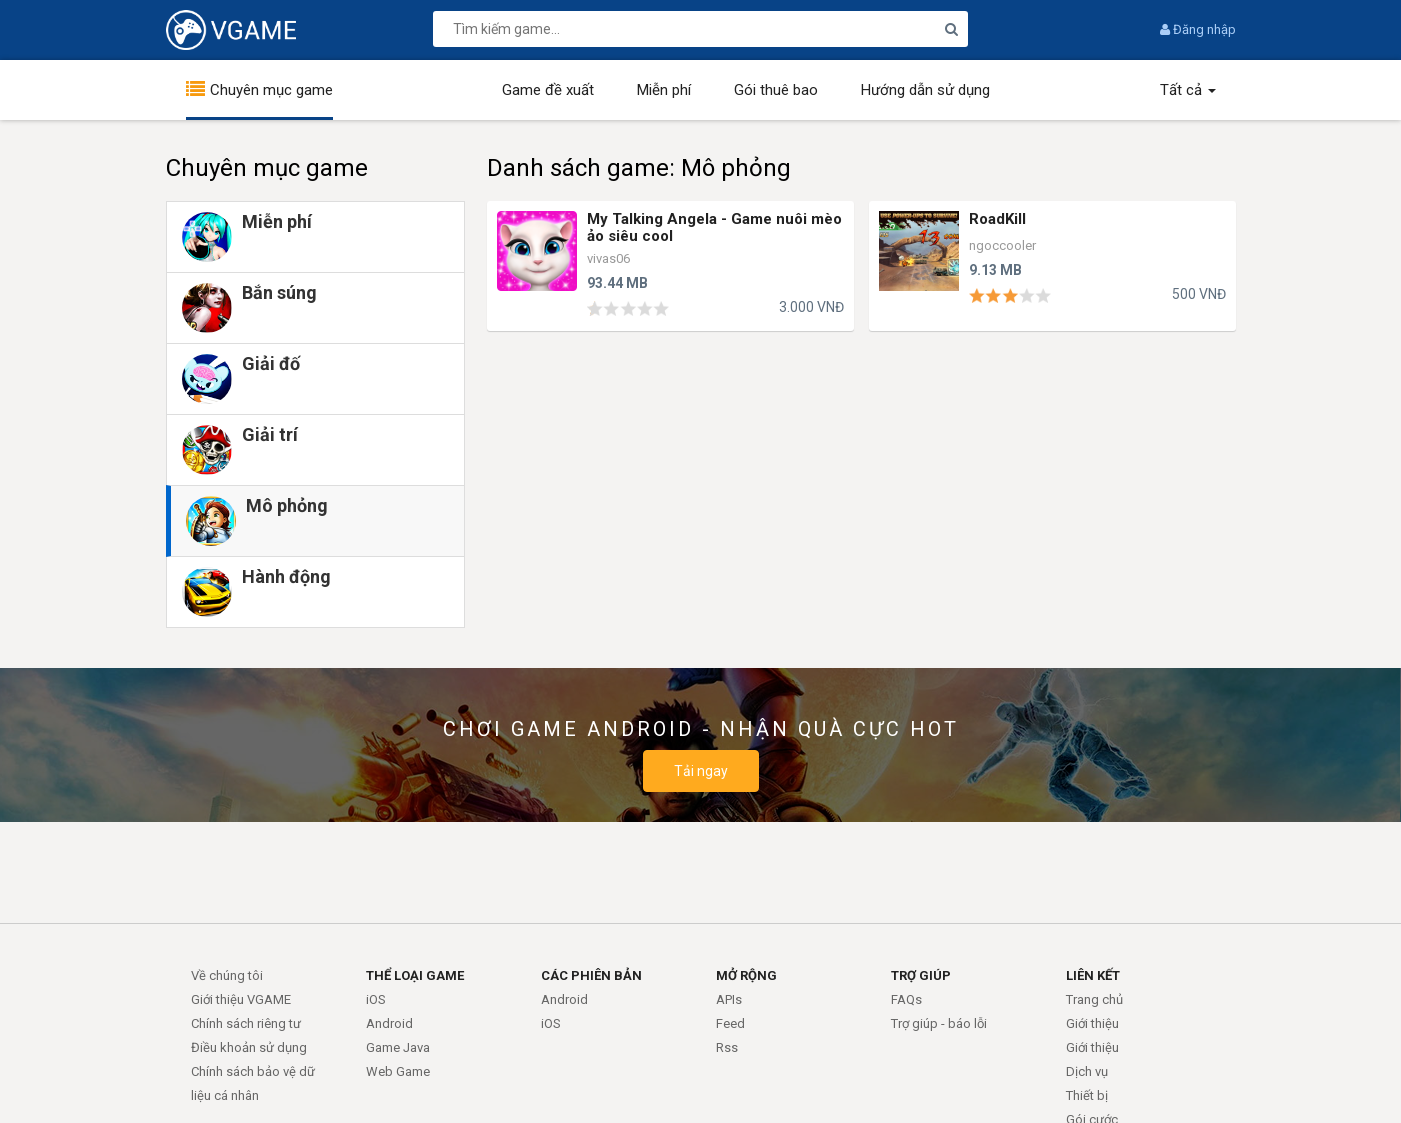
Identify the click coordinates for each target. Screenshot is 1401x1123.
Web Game (398, 1071)
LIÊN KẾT (1093, 975)
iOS (376, 999)
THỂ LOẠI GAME (415, 975)
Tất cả (1188, 90)
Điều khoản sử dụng (249, 1047)
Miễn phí (664, 90)
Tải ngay (701, 771)
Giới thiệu (1092, 1023)
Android (389, 1023)
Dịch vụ (1087, 1071)
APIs (729, 999)
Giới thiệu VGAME (241, 999)
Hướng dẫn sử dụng (925, 90)
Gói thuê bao (776, 90)
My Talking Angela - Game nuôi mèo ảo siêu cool (714, 227)
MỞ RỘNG (746, 975)
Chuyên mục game (271, 90)
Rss (727, 1047)
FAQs (906, 999)
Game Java (398, 1047)
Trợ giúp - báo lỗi (939, 1023)
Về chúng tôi (227, 975)
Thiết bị (1087, 1095)
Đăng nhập (1198, 29)
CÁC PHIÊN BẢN (591, 975)
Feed (730, 1023)
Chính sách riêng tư (246, 1023)
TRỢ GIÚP (921, 975)
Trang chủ (1094, 999)
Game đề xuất (548, 90)
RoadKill (997, 219)
